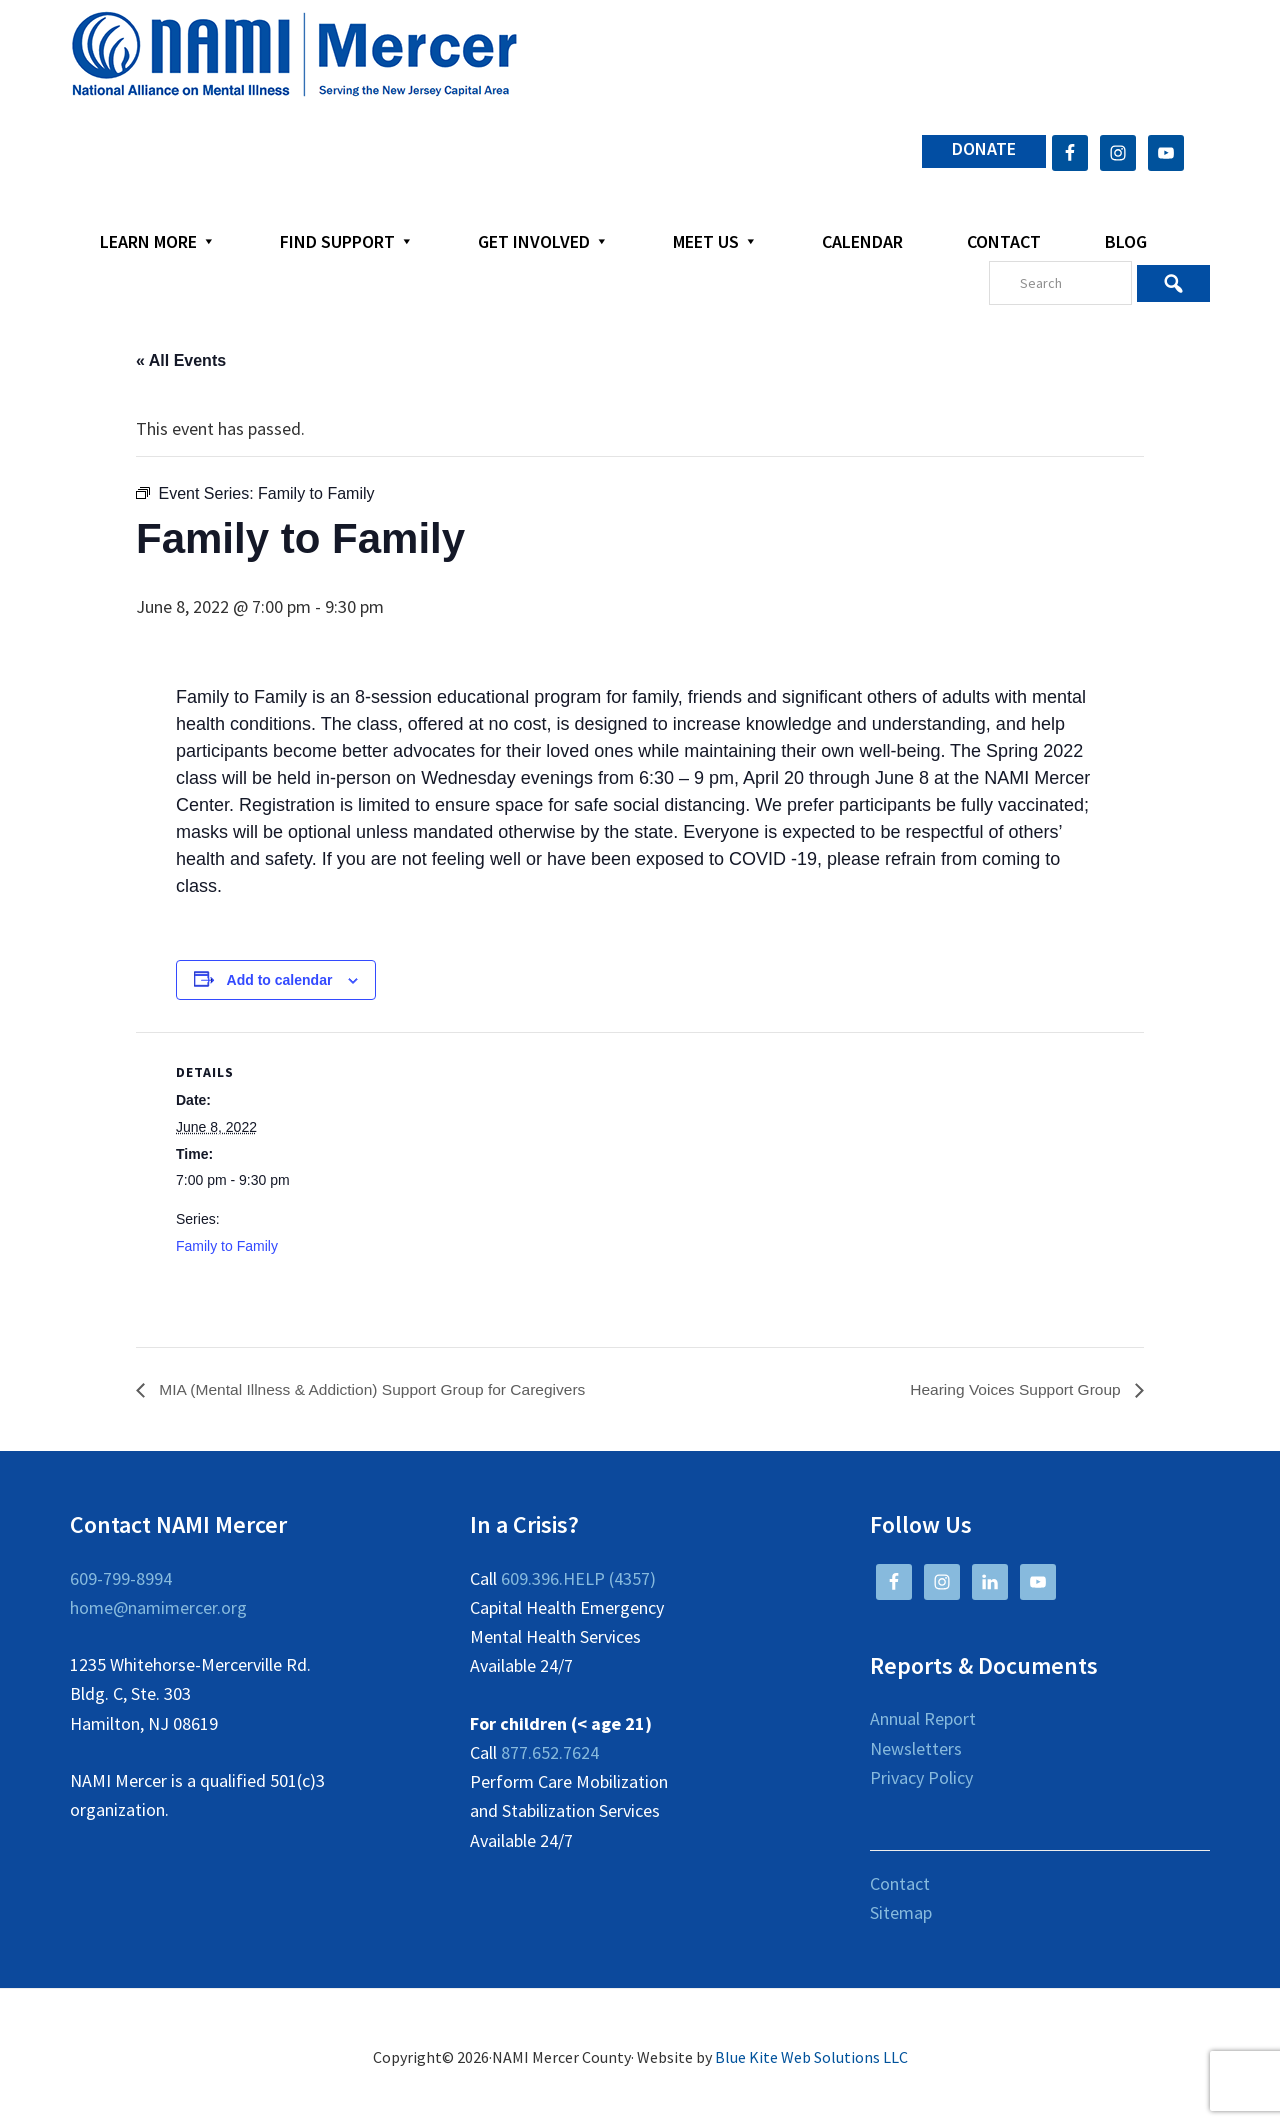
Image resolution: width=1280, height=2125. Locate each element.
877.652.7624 (550, 1752)
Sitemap (901, 1913)
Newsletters (916, 1748)
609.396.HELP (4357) (578, 1578)
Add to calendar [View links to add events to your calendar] (280, 980)
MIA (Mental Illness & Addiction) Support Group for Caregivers (377, 1389)
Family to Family (227, 1246)
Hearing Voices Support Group (1014, 1389)
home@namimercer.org (158, 1607)
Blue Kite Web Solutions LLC (811, 2057)
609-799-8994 (121, 1578)
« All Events (181, 360)
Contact (900, 1883)
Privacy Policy (921, 1777)
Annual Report (923, 1719)
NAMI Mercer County (294, 55)
